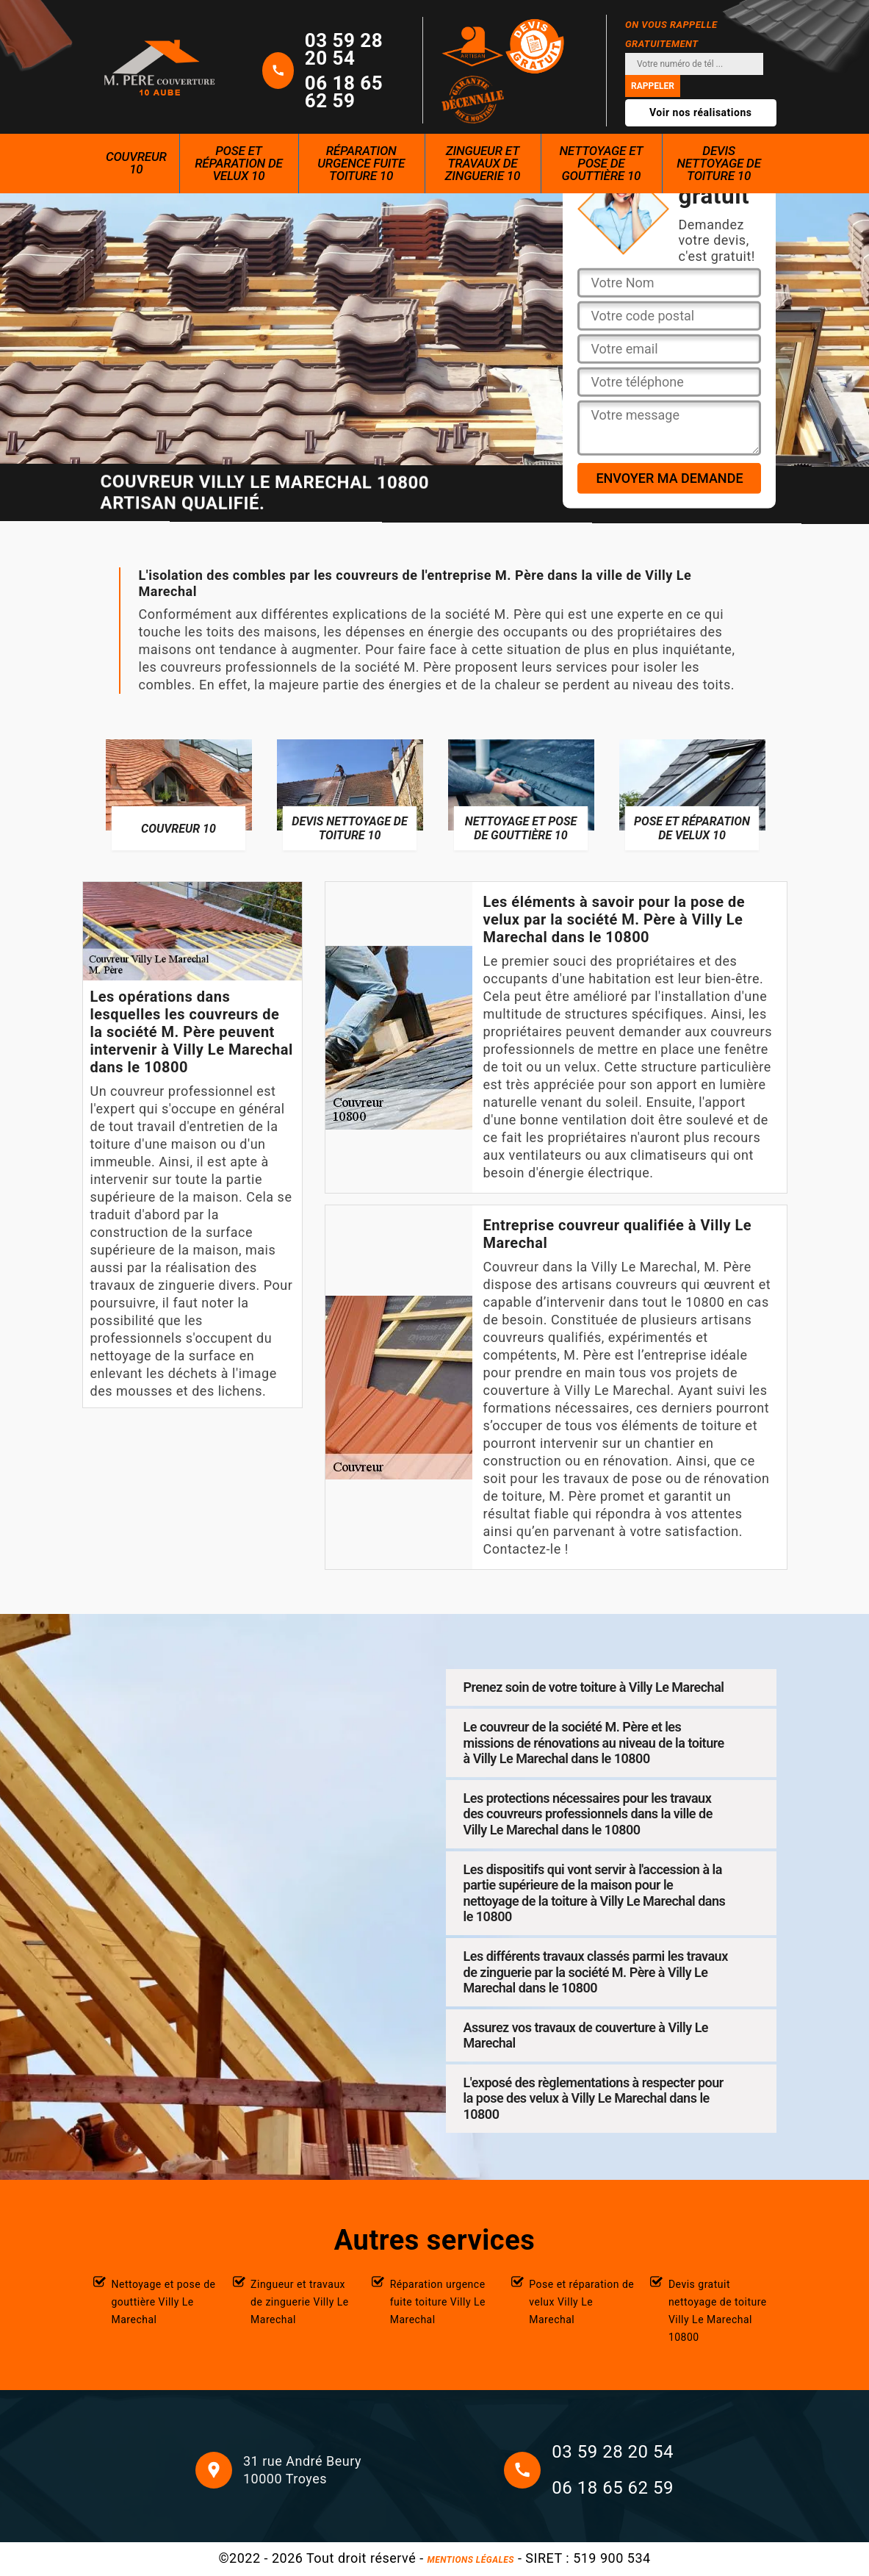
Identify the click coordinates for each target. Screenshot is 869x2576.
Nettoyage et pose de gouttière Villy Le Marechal (164, 2301)
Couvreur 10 (136, 162)
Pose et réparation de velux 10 (239, 163)
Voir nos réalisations (700, 112)
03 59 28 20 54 (344, 49)
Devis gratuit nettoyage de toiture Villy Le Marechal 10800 (717, 2310)
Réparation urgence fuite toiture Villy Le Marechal (438, 2301)
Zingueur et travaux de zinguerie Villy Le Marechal (299, 2301)
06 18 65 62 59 (344, 92)
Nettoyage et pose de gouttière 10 (601, 163)
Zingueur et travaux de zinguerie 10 (483, 163)
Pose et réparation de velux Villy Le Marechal (581, 2301)
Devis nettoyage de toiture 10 (719, 163)
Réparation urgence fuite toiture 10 (361, 163)
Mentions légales (471, 2560)
